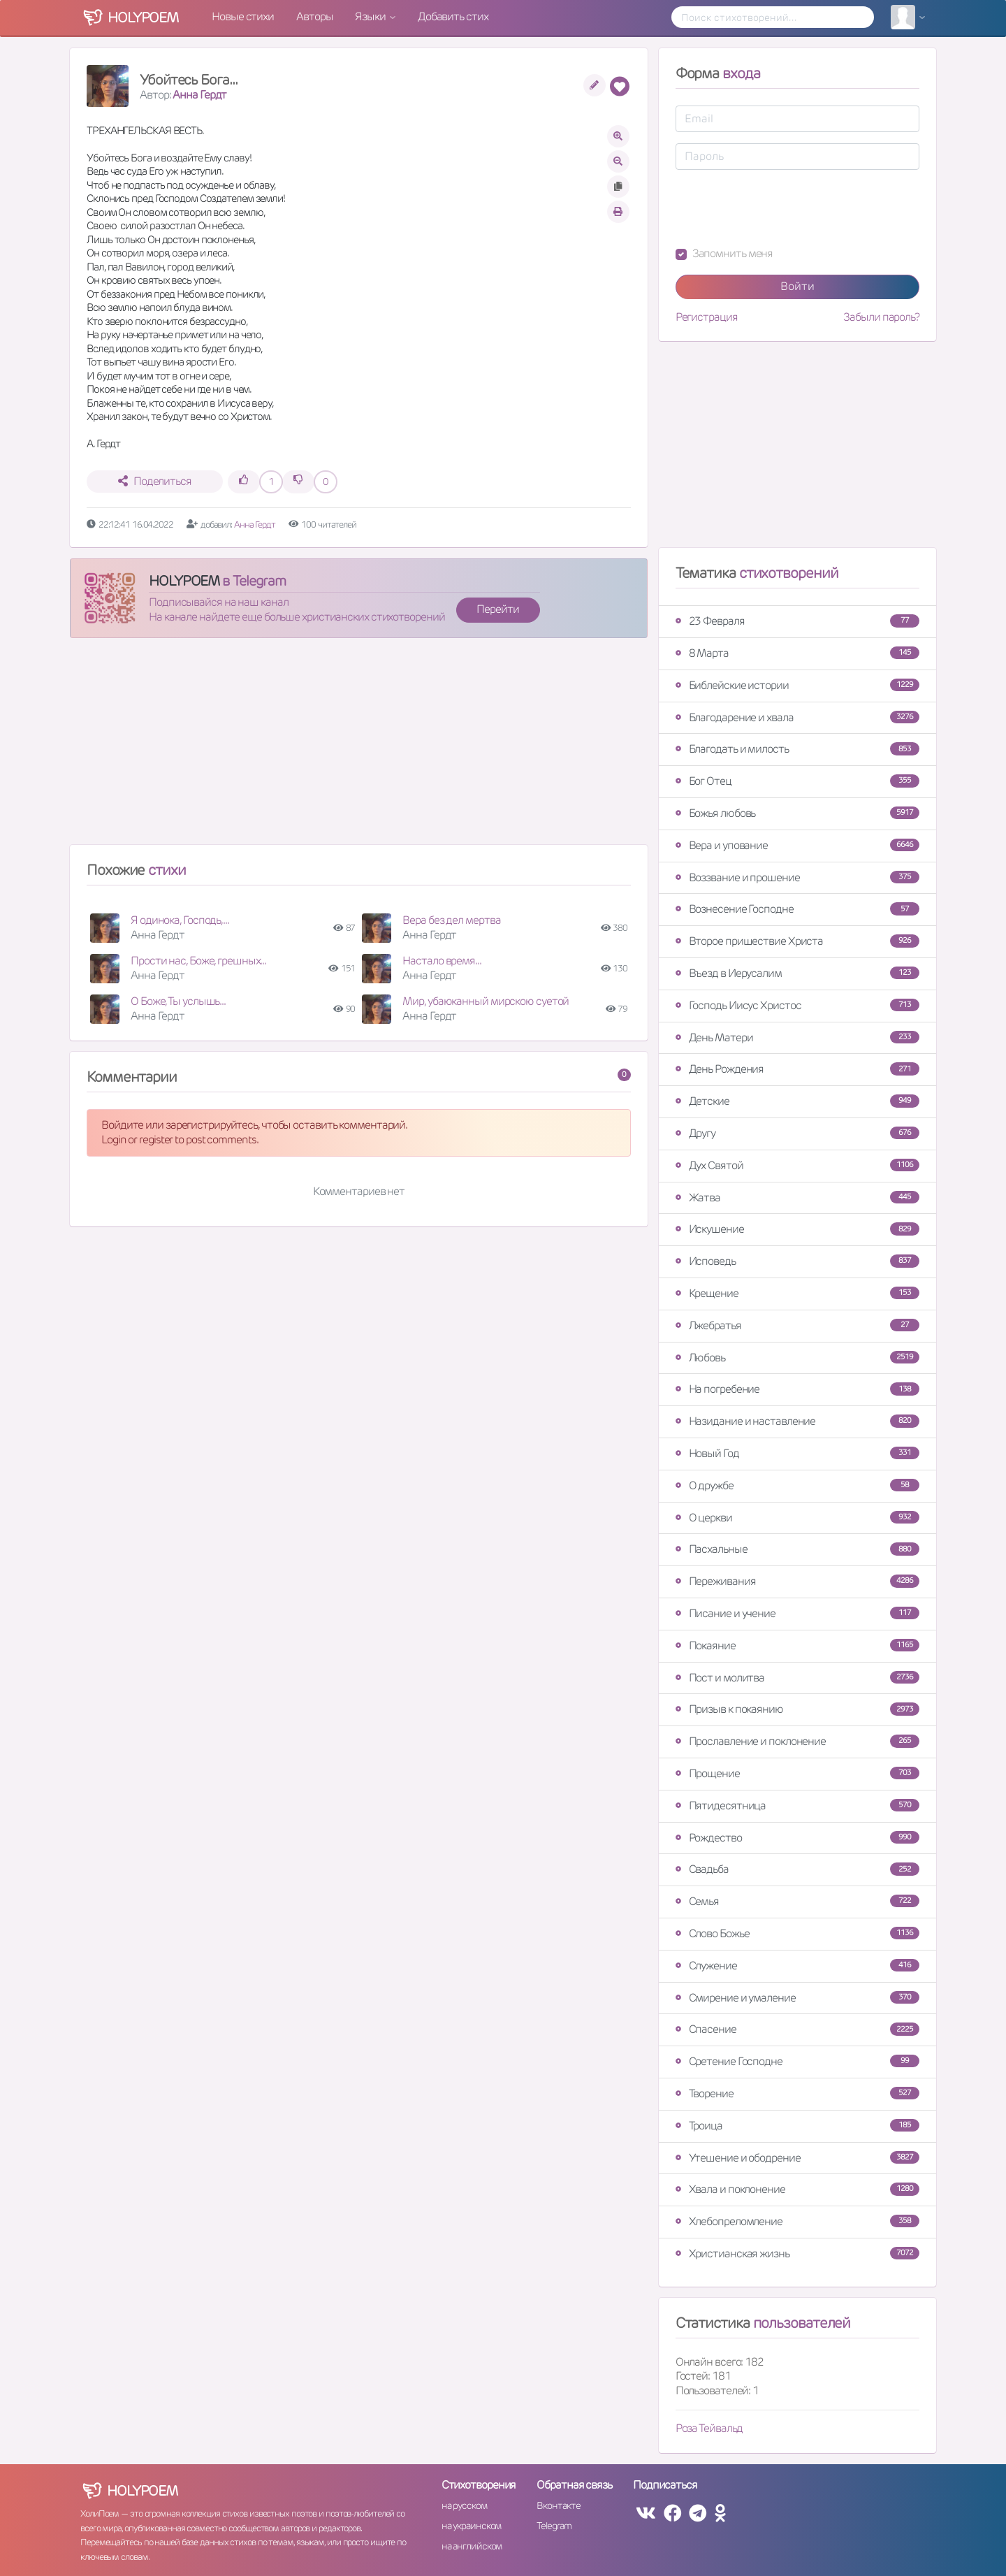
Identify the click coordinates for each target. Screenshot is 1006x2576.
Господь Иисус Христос (797, 1005)
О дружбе (797, 1485)
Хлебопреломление (797, 2221)
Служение (797, 1965)
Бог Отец (797, 781)
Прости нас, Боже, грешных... (198, 960)
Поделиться (154, 481)
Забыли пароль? (881, 317)
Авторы (314, 16)
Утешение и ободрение (797, 2157)
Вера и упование (797, 845)
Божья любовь (797, 813)
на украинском (472, 2525)
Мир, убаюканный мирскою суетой (485, 1001)
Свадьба (797, 1869)
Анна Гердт (199, 94)
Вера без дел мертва (451, 920)
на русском (464, 2505)
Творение (797, 2093)
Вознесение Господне (797, 909)
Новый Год (797, 1453)
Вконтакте (558, 2505)
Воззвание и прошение (797, 877)
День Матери (797, 1037)
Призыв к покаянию (797, 1709)
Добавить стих (453, 16)
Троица (797, 2125)
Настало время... (441, 960)
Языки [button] (371, 16)
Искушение (797, 1229)
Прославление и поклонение (797, 1741)
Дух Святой (797, 1165)
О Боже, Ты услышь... (178, 1001)
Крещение (797, 1293)
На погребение (797, 1389)
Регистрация (707, 317)
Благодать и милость (797, 748)
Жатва (797, 1197)
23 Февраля (797, 621)
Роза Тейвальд (709, 2428)
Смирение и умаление (797, 1997)
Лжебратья (797, 1325)
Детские (797, 1101)
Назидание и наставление (797, 1421)
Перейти (497, 609)
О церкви (797, 1517)
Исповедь (797, 1261)
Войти (797, 286)
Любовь (797, 1357)
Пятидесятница (797, 1805)
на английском (472, 2546)
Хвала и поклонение (797, 2189)
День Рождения (797, 1069)
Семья (797, 1901)
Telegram (554, 2525)
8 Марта (797, 653)
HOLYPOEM (184, 581)
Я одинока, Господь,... (180, 920)
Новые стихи (243, 16)
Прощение (797, 1773)
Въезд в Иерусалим (797, 973)
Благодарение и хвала (797, 717)
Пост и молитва (797, 1677)
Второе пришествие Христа (797, 941)
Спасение (797, 2029)
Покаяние (797, 1645)
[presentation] (782, 208)
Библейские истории (797, 685)
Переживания (797, 1581)
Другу (797, 1133)
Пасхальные (797, 1549)
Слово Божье (797, 1933)
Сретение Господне (797, 2061)
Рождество (797, 1837)
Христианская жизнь (797, 2253)
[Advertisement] (359, 747)
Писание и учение (797, 1613)
